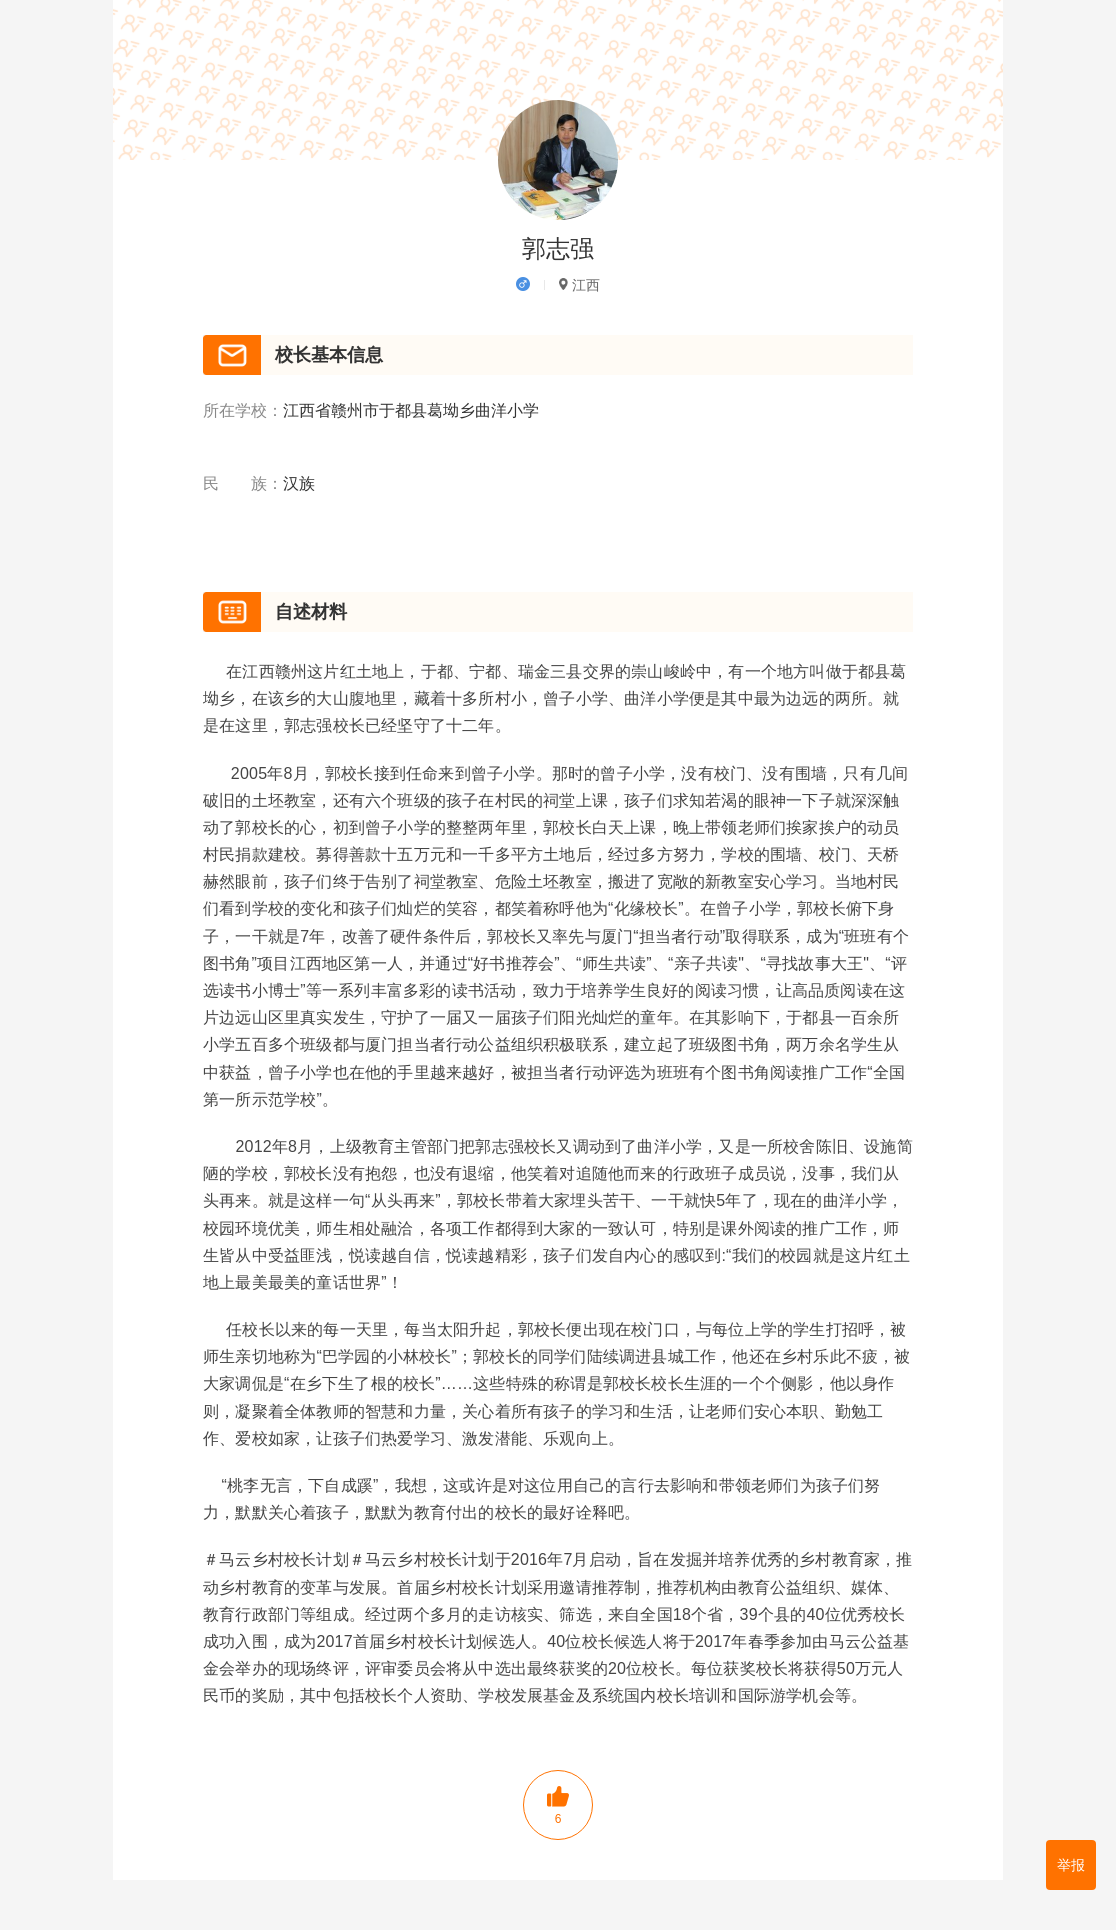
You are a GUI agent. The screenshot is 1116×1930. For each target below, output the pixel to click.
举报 (1071, 1865)
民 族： (243, 485)
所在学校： (243, 412)
